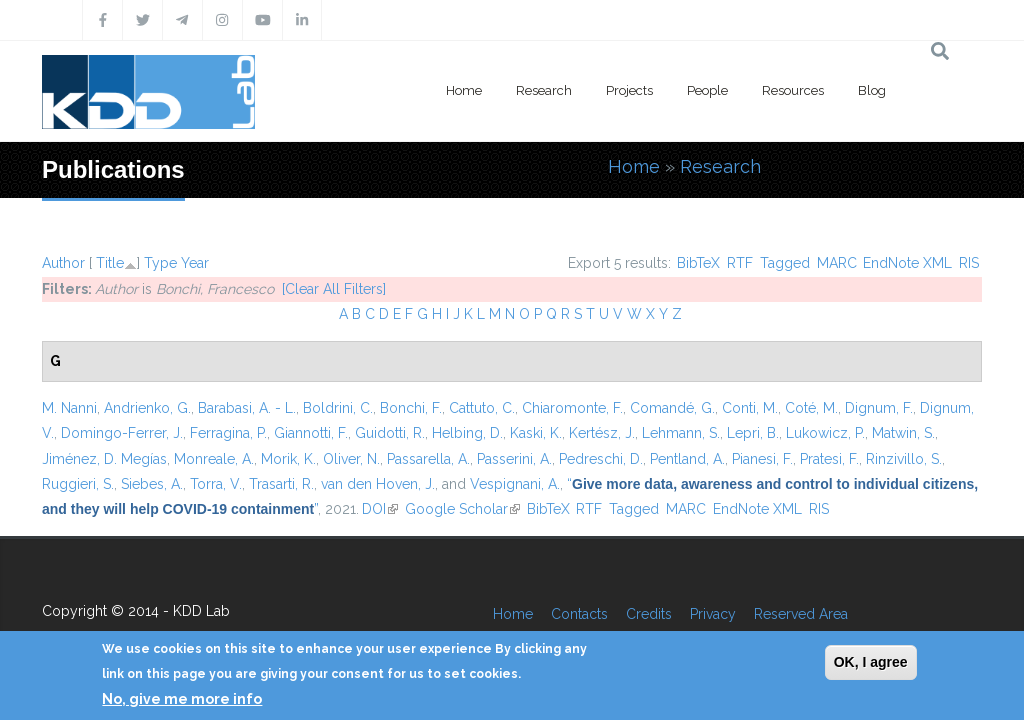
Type (160, 263)
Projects (629, 90)
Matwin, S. (903, 433)
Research (544, 90)
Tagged (785, 263)
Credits (649, 614)
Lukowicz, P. (825, 433)
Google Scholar (462, 509)
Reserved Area (801, 614)
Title (110, 263)
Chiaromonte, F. (572, 408)
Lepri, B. (753, 433)
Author (63, 263)
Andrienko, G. (147, 408)
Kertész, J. (602, 433)
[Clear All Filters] (334, 289)
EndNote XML (907, 263)
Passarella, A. (428, 459)
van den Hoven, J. (378, 484)
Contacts (579, 614)
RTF (740, 263)
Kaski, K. (536, 433)
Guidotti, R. (390, 433)
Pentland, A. (687, 459)
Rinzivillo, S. (904, 459)
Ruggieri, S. (78, 484)
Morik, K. (288, 459)
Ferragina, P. (228, 433)
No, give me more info (182, 699)
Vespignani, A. (515, 484)
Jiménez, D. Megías (104, 459)
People (707, 90)
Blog (872, 90)
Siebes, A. (152, 484)
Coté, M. (811, 408)
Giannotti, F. (311, 433)
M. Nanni (69, 408)
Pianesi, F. (762, 459)
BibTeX (698, 263)
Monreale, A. (214, 459)
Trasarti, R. (281, 484)
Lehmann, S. (681, 433)
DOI (380, 509)
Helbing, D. (467, 433)
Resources (793, 90)
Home (464, 90)
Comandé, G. (672, 408)
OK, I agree (871, 662)
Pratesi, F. (829, 459)
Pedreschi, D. (601, 459)
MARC (837, 263)
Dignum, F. (879, 408)
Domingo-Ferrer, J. (122, 433)
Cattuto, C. (482, 408)
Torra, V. (216, 484)
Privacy (713, 614)
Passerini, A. (514, 459)
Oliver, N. (351, 459)
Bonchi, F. (411, 408)
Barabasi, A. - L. (247, 408)
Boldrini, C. (338, 408)
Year (195, 263)
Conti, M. (750, 408)
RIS (969, 263)
